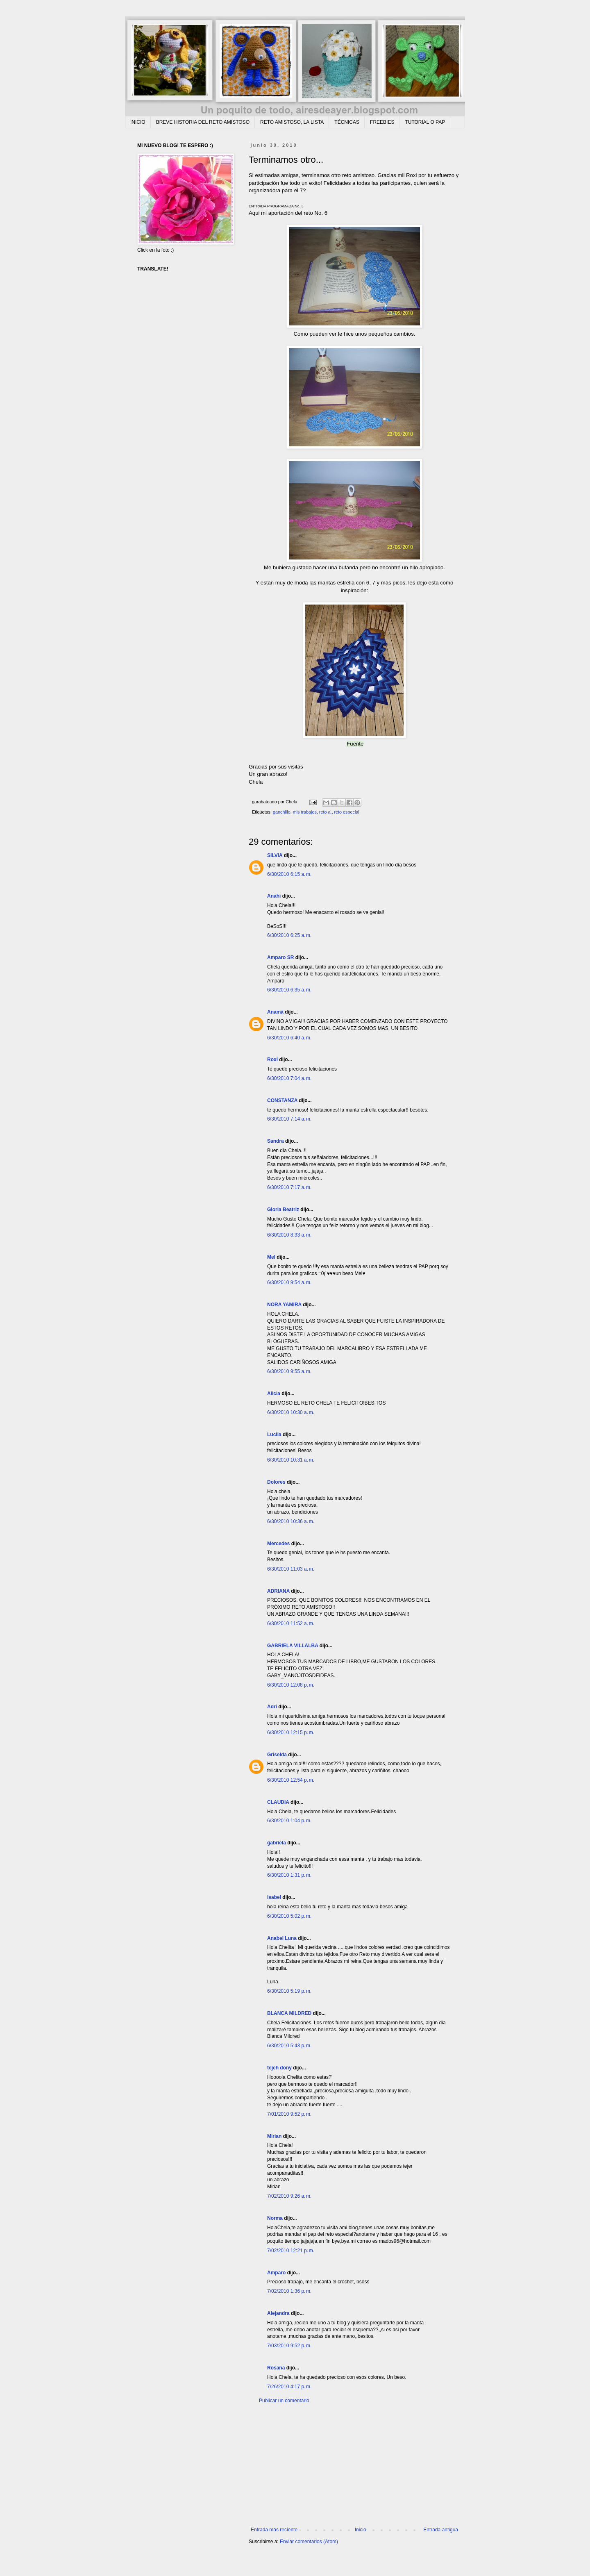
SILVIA (274, 855)
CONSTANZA (282, 1100)
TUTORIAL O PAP (425, 122)
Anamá (275, 1012)
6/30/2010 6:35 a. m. (289, 990)
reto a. (325, 811)
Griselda (277, 1755)
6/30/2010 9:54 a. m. (289, 1282)
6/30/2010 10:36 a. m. (290, 1521)
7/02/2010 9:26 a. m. (289, 2196)
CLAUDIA (278, 1802)
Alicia (273, 1393)
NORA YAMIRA (284, 1304)
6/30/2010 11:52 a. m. (290, 1623)
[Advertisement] (354, 2465)
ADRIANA (278, 1591)
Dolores (276, 1482)
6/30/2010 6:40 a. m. (289, 1038)
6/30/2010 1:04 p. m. (289, 1820)
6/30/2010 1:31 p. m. (289, 1875)
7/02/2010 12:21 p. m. (290, 2250)
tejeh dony (279, 2068)
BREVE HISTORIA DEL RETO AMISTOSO (203, 122)
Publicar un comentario (284, 2400)
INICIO (137, 122)
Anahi (274, 896)
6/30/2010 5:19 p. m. (289, 1991)
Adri (272, 1707)
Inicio (360, 2530)
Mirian (274, 2136)
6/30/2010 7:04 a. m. (289, 1078)
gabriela (276, 1843)
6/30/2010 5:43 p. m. (289, 2046)
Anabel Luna (282, 1938)
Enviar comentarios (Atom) (309, 2541)
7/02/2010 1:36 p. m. (289, 2291)
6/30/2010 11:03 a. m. (290, 1569)
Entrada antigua (440, 2530)
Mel (271, 1257)
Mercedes (278, 1543)
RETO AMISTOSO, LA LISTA (292, 122)
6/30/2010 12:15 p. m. (290, 1732)
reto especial (346, 811)
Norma (275, 2218)
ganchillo (281, 811)
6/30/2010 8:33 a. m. (289, 1235)
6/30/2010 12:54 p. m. (290, 1780)
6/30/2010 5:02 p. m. (289, 1916)
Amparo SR (280, 957)
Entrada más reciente (274, 2530)
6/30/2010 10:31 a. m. (290, 1460)
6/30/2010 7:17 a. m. (289, 1187)
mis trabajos (305, 811)
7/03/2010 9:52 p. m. (289, 2346)
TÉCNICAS (346, 122)
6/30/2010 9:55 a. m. (289, 1371)
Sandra (275, 1141)
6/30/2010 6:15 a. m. (289, 874)
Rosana (276, 2368)
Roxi (272, 1059)
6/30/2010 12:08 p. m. (290, 1685)
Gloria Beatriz (283, 1209)
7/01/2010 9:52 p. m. (289, 2114)
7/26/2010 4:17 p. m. (289, 2387)
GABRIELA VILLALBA (292, 1645)
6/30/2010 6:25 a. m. (289, 935)
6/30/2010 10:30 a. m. (290, 1412)
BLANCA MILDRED (289, 2013)
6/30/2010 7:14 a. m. (289, 1119)
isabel (274, 1897)
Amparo (276, 2273)
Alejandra (278, 2313)
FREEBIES (382, 122)
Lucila (274, 1434)
